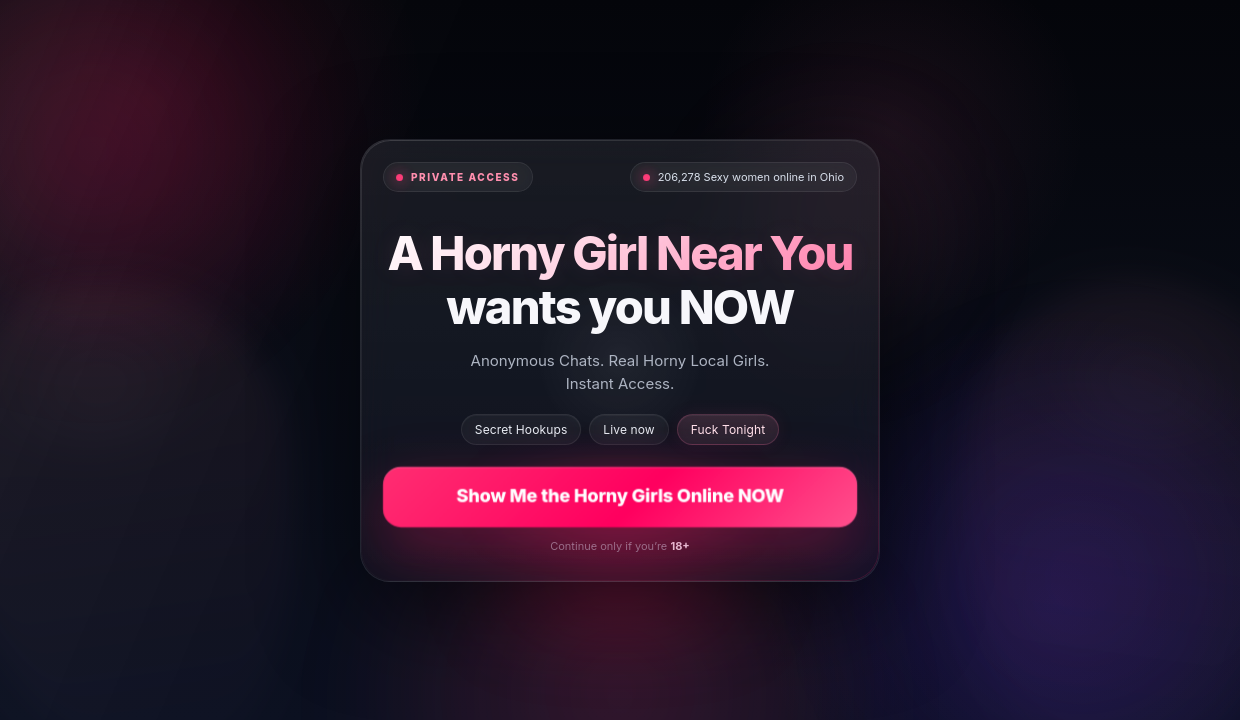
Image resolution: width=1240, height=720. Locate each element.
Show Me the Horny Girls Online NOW (620, 495)
